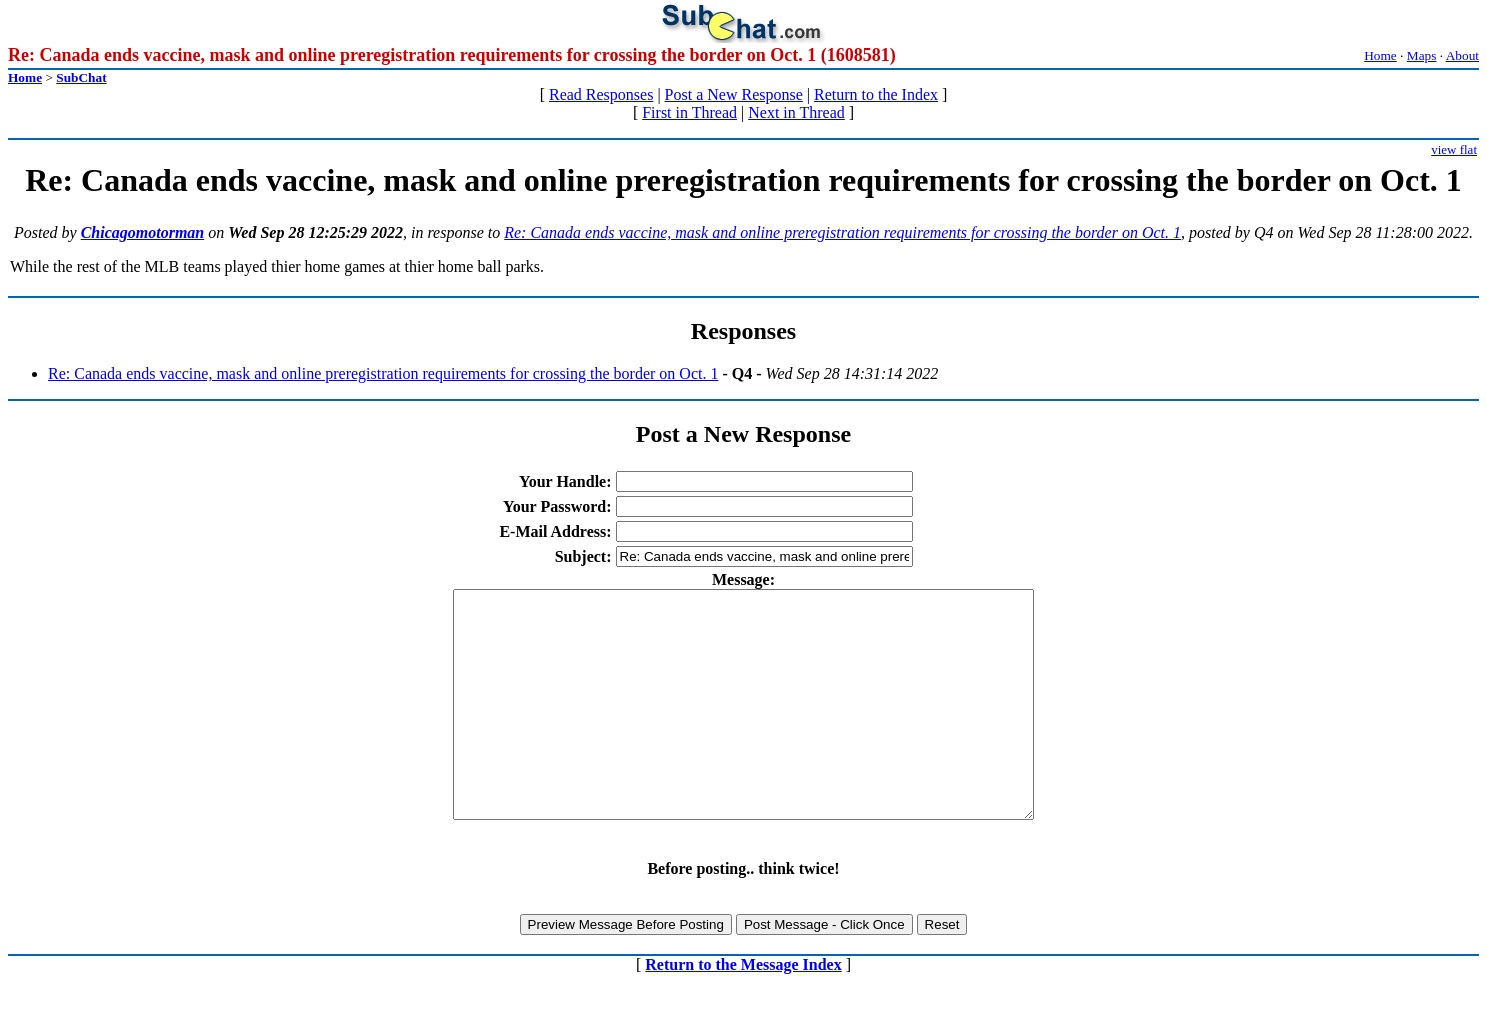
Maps (1422, 55)
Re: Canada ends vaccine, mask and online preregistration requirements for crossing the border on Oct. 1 (842, 232)
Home (1380, 55)
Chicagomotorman (143, 232)
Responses (743, 331)
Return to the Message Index (743, 1009)
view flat (1454, 149)
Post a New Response (734, 94)
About (1462, 55)
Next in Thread (796, 112)
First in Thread (689, 112)
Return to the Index (876, 94)
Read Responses (601, 94)
